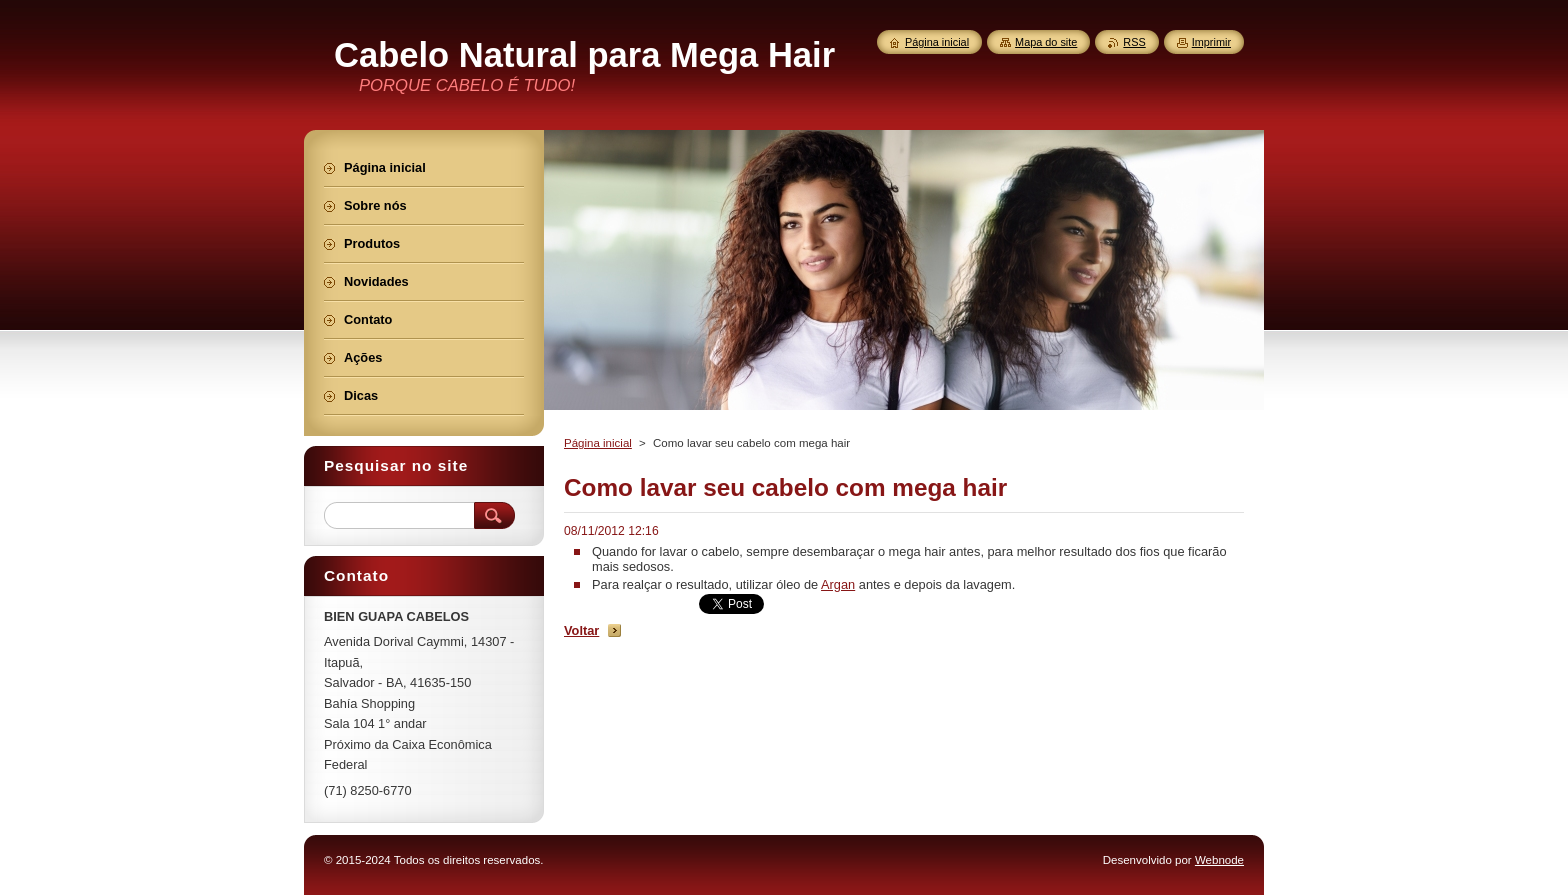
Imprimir (1211, 42)
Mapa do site (1046, 42)
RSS (1134, 42)
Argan (838, 584)
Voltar (581, 630)
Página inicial (598, 443)
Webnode (1219, 860)
